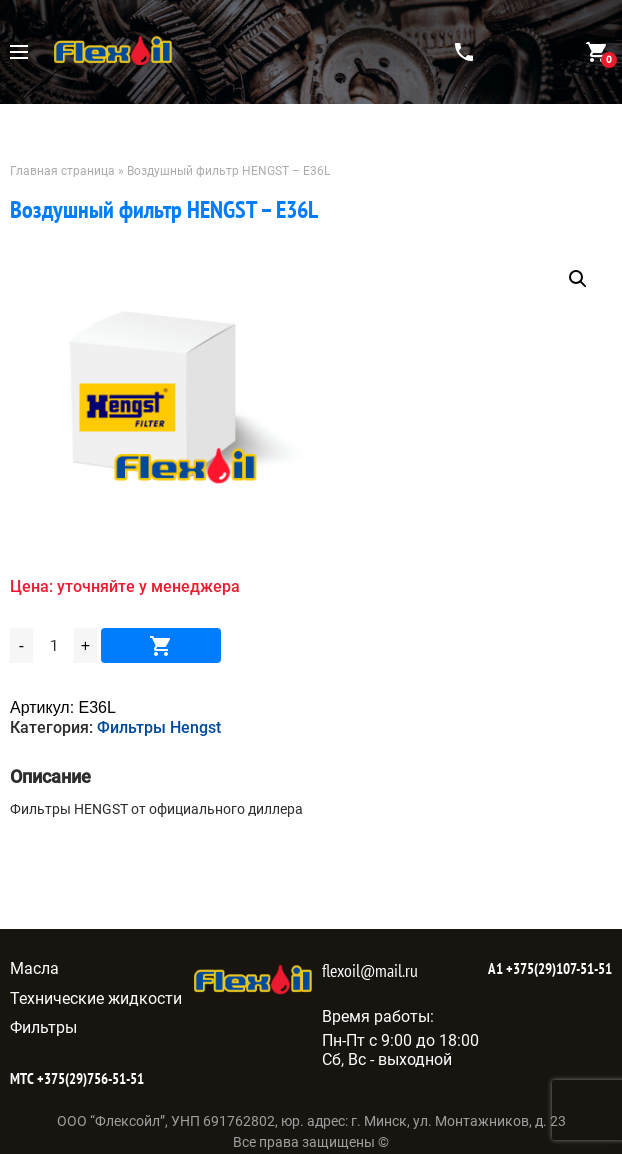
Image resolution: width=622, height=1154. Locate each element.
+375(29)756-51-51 (89, 1078)
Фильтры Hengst (159, 727)
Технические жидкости (96, 998)
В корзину (161, 645)
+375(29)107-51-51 (557, 968)
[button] (578, 279)
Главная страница (62, 171)
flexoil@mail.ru (370, 970)
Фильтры (43, 1027)
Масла (34, 968)
